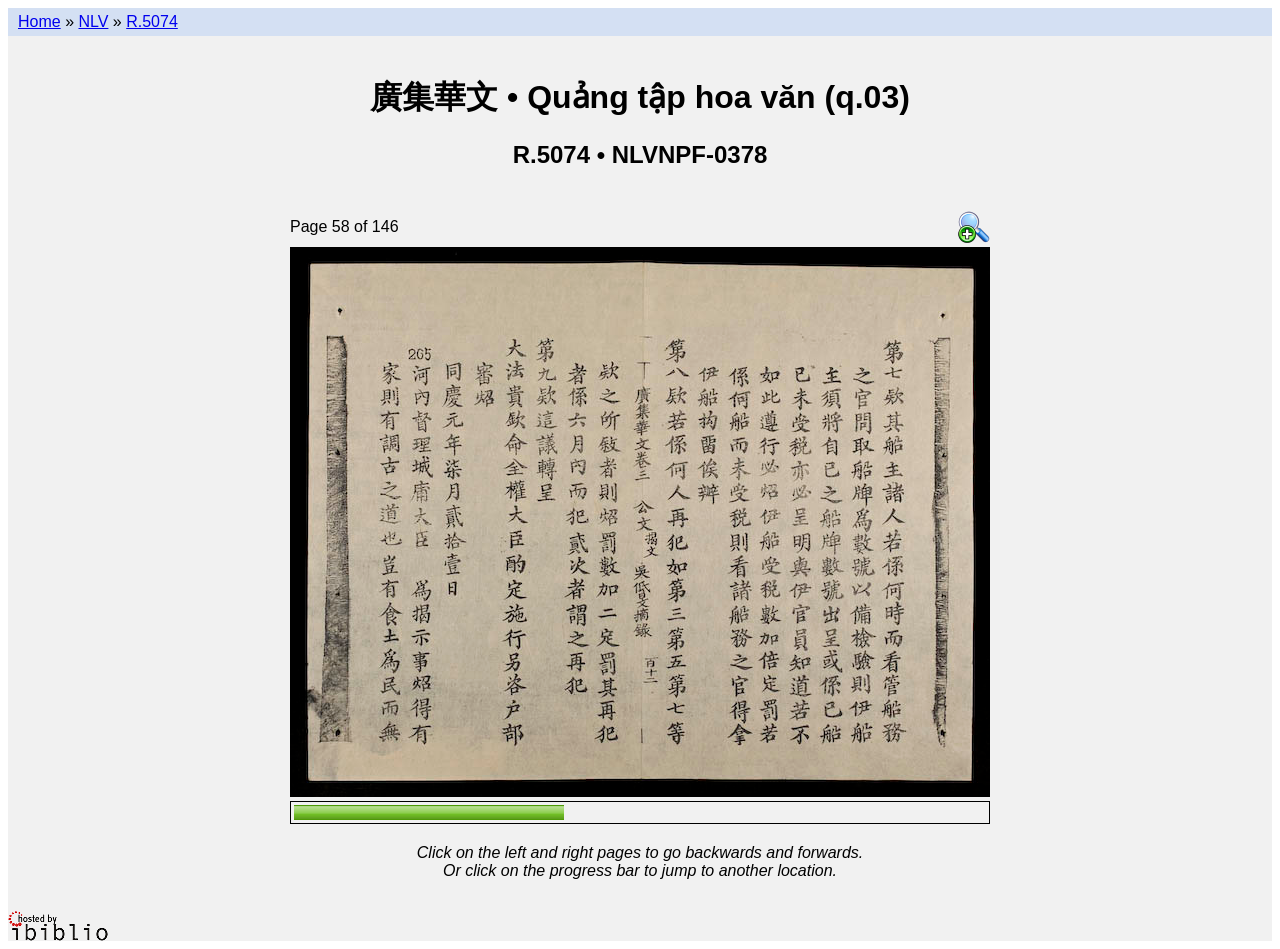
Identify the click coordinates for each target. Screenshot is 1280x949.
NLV (93, 21)
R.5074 (152, 21)
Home (39, 21)
